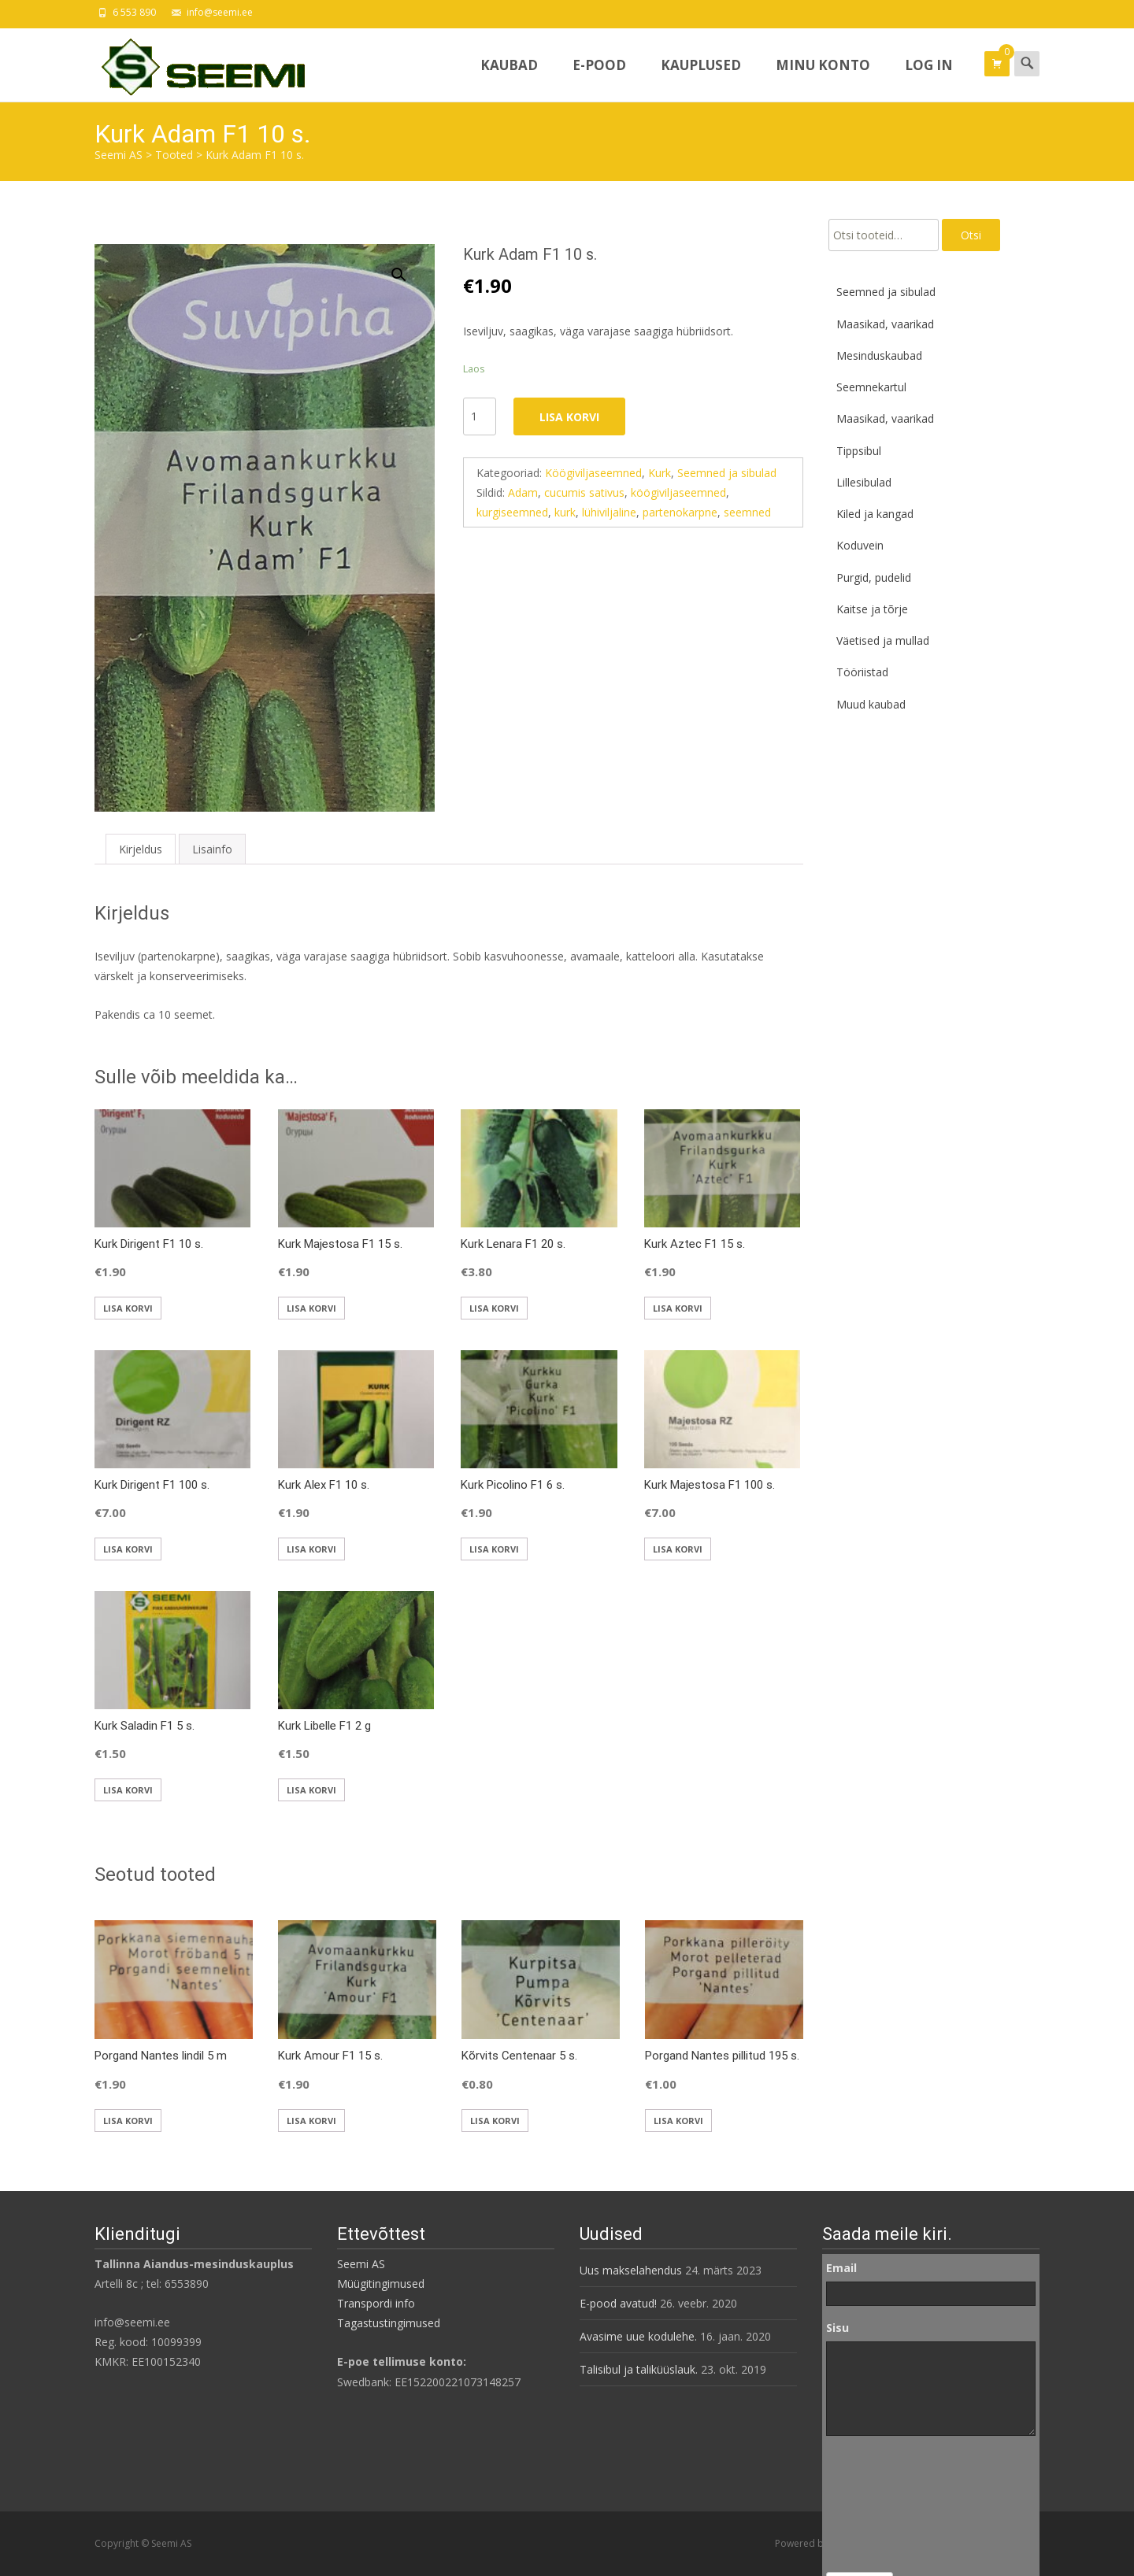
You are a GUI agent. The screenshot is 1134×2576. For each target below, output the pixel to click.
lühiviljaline (609, 512)
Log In (929, 79)
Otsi (971, 235)
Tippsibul (858, 450)
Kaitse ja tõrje (872, 608)
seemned (747, 512)
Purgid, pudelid (873, 577)
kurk (565, 512)
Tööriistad (862, 671)
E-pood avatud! (618, 2303)
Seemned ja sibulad (726, 472)
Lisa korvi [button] (128, 1308)
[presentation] (890, 2504)
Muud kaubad (871, 704)
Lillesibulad (863, 482)
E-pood (599, 79)
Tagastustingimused (388, 2322)
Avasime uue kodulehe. (638, 2336)
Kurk (659, 472)
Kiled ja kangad (875, 513)
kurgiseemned (512, 512)
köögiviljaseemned (678, 492)
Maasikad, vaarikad (885, 323)
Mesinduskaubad (879, 355)
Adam (523, 492)
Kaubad (509, 79)
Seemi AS (361, 2263)
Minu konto (823, 79)
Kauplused (701, 79)
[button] (408, 268)
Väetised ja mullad (882, 640)
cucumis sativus (584, 492)
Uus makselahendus (631, 2270)
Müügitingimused (380, 2283)
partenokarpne (680, 512)
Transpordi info (376, 2303)
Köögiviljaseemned (593, 472)
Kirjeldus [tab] (140, 849)
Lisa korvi (569, 416)
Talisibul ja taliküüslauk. (639, 2369)
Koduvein (860, 545)
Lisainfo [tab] (212, 849)
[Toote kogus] (479, 416)
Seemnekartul (871, 386)
